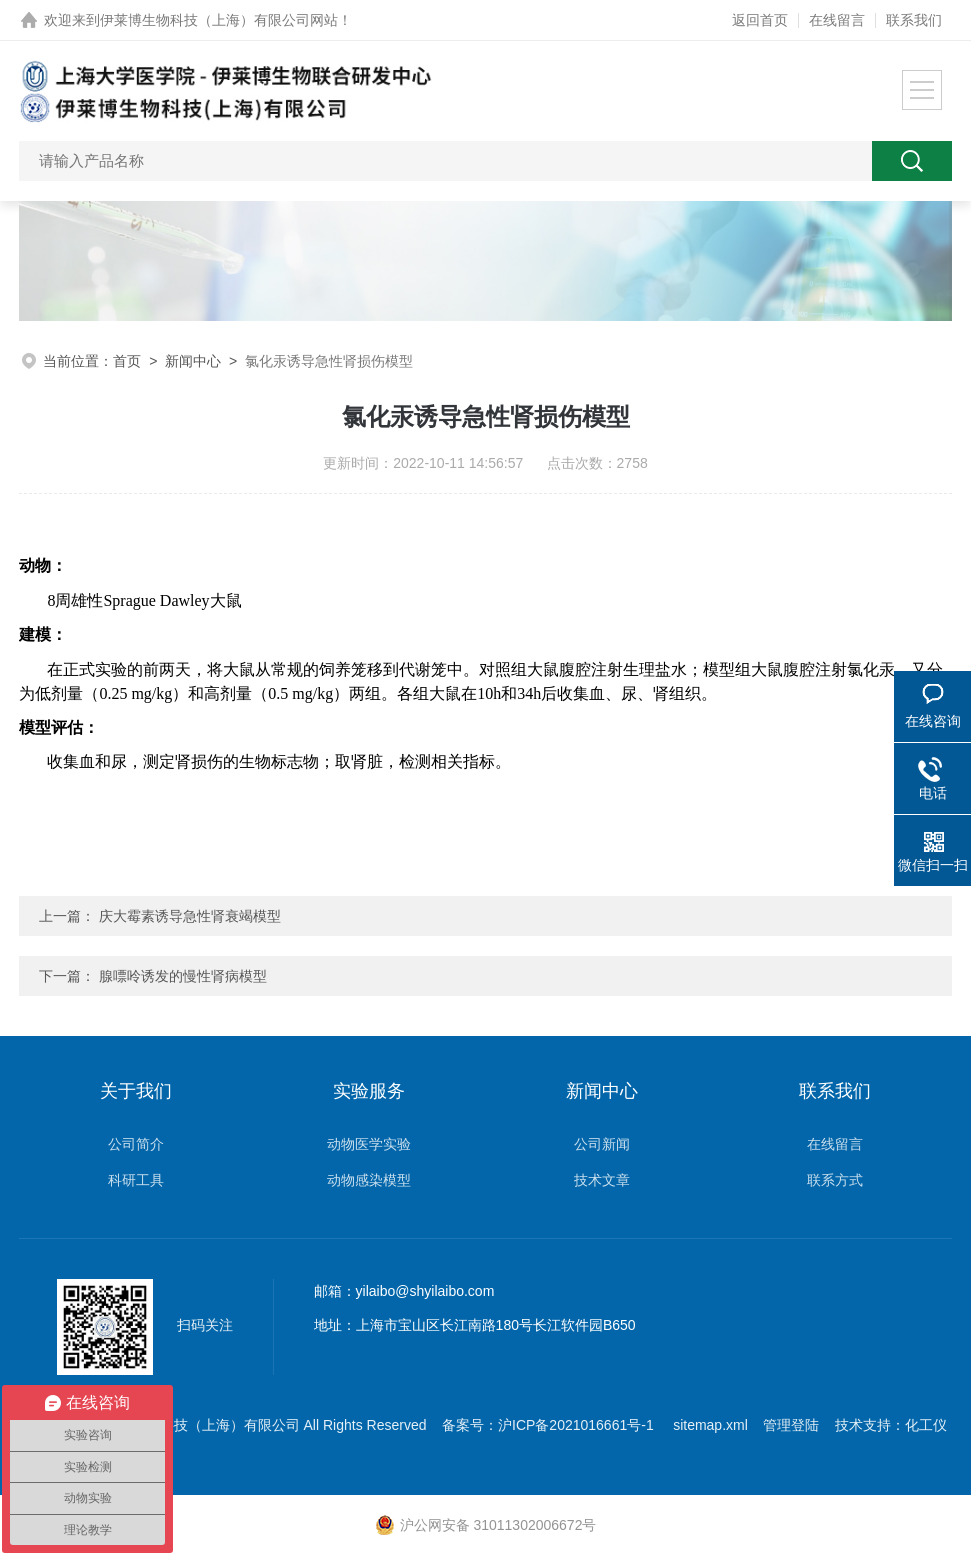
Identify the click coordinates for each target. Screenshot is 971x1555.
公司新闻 (602, 1144)
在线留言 (837, 20)
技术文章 (602, 1180)
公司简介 (136, 1144)
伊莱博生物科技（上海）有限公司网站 (219, 20)
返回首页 (760, 20)
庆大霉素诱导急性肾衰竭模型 (190, 916)
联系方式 (835, 1180)
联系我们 (914, 20)
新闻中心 (193, 361)
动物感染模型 (369, 1180)
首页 (127, 361)
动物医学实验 (369, 1144)
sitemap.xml (710, 1425)
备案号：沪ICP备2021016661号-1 (550, 1425)
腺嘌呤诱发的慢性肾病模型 (183, 976)
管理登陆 (791, 1425)
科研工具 (136, 1180)
